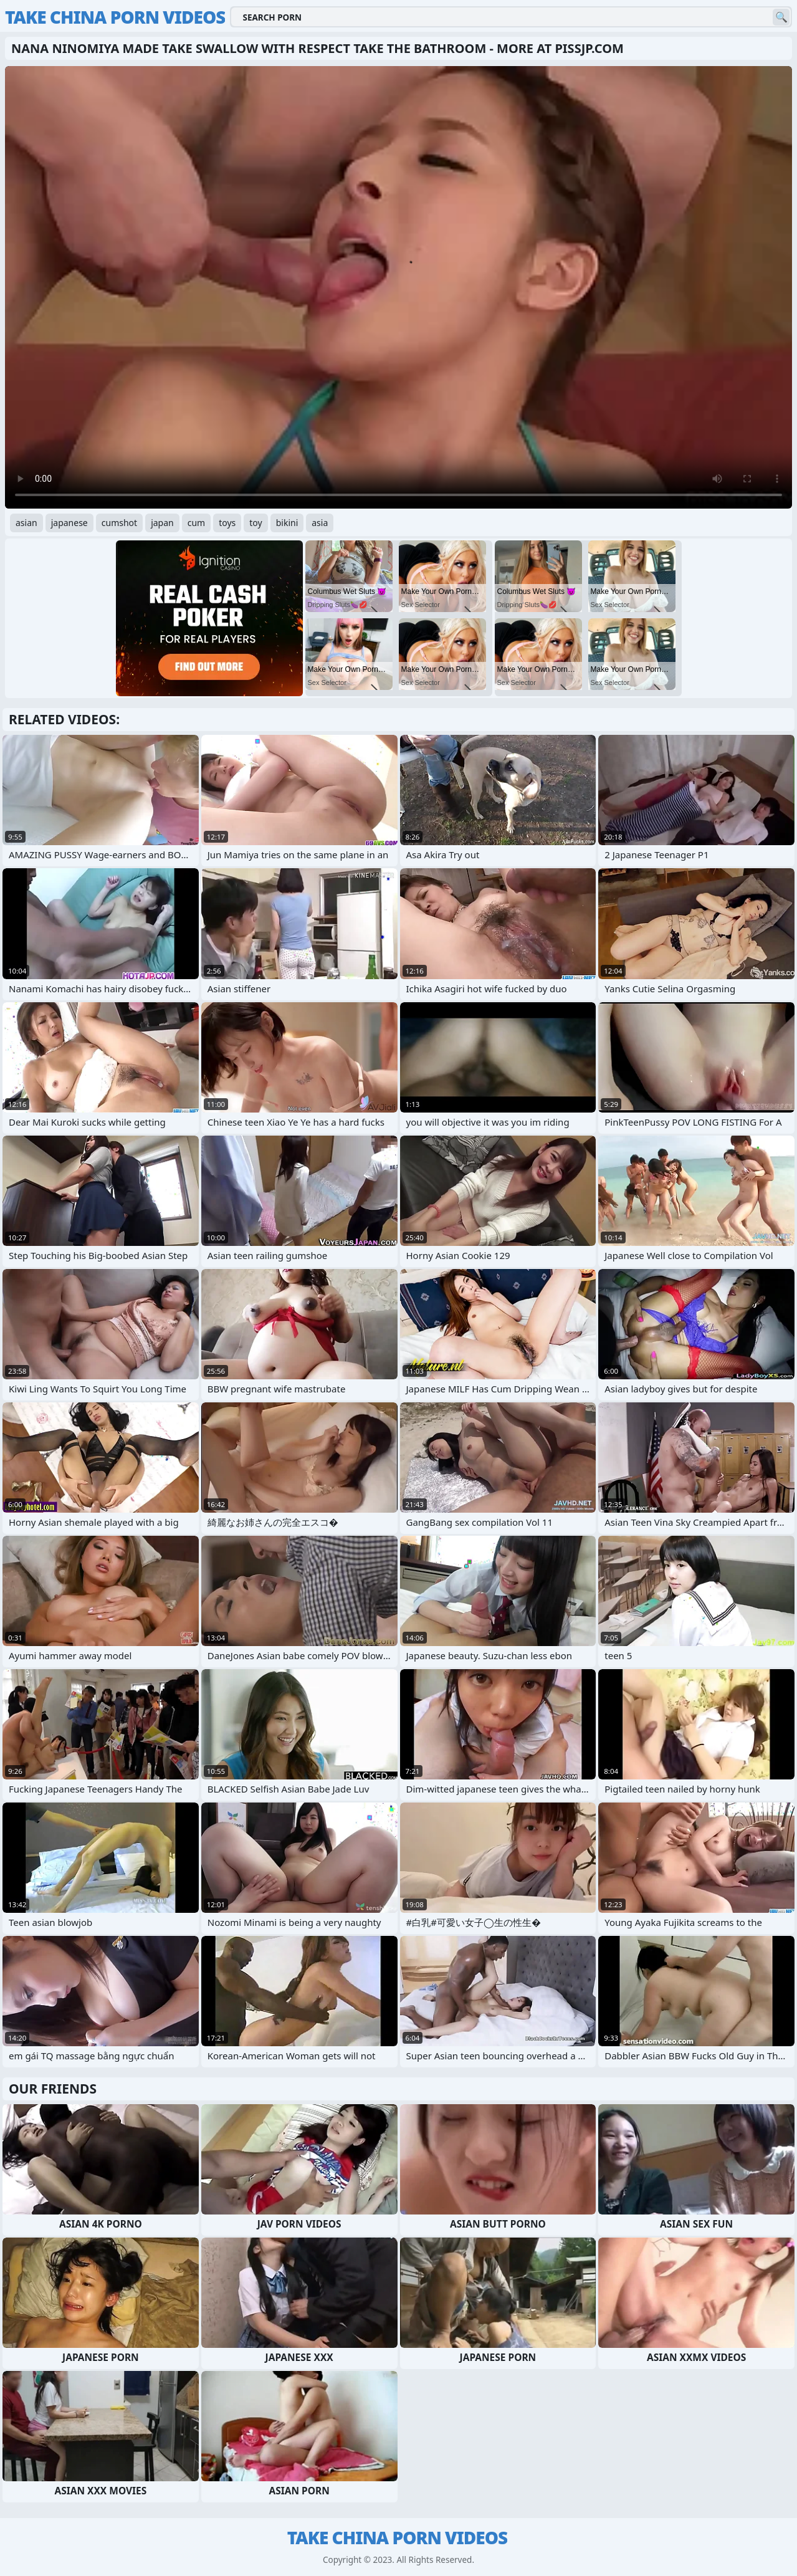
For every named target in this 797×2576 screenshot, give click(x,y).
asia (320, 523)
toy (255, 523)
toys (227, 523)
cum (196, 523)
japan (162, 523)
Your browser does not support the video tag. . (398, 287)
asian (26, 523)
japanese (69, 523)
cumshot (119, 523)
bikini (287, 523)
